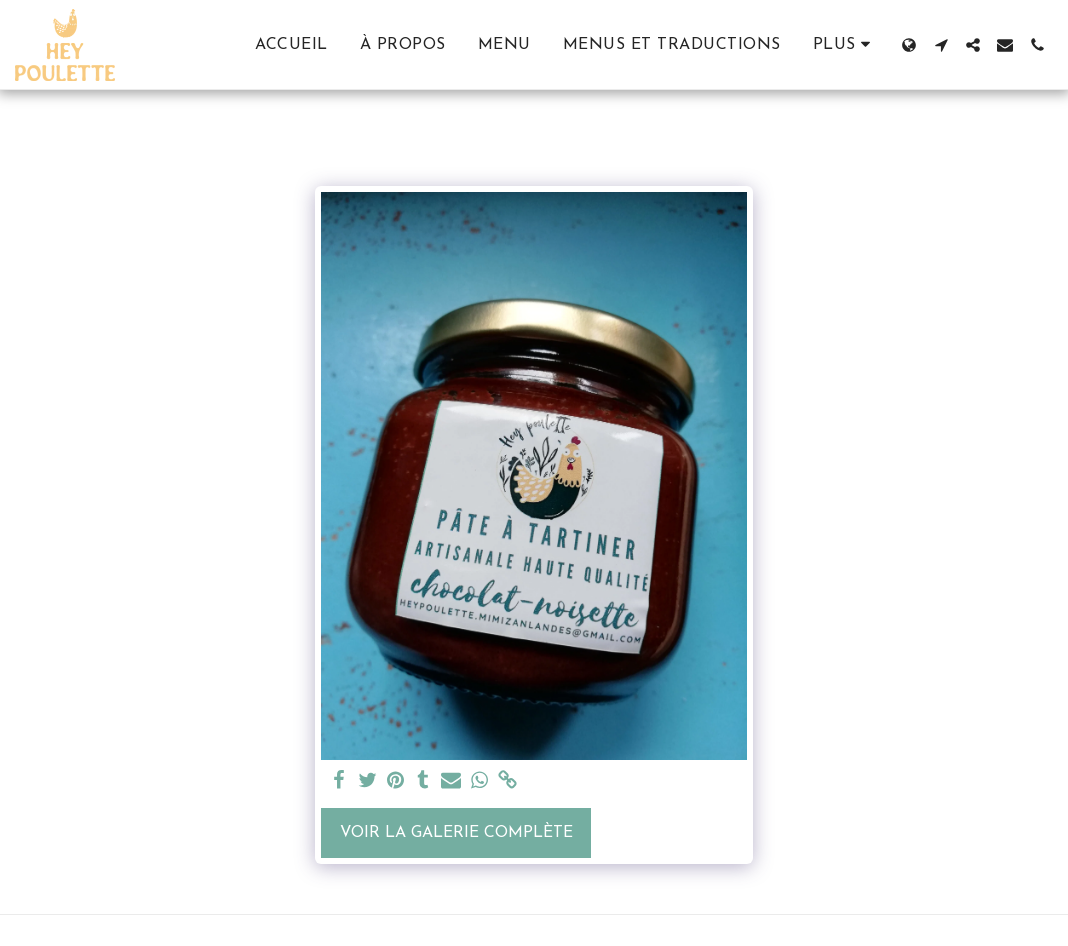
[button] (941, 45)
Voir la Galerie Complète (456, 833)
